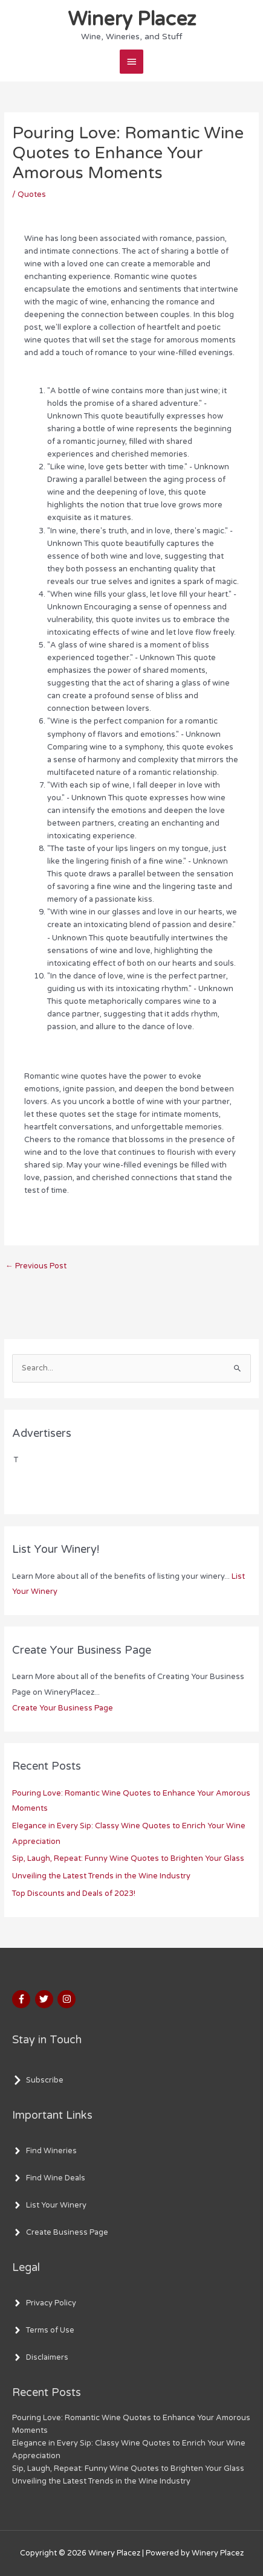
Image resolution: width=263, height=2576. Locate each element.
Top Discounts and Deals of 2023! (73, 1893)
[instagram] (68, 1999)
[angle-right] (44, 2150)
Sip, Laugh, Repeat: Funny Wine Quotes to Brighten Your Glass (128, 1858)
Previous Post (36, 1266)
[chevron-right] (37, 2080)
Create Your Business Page (62, 1708)
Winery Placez (132, 19)
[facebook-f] (22, 1999)
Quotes (32, 194)
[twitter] (45, 1999)
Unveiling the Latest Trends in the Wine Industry (101, 1876)
